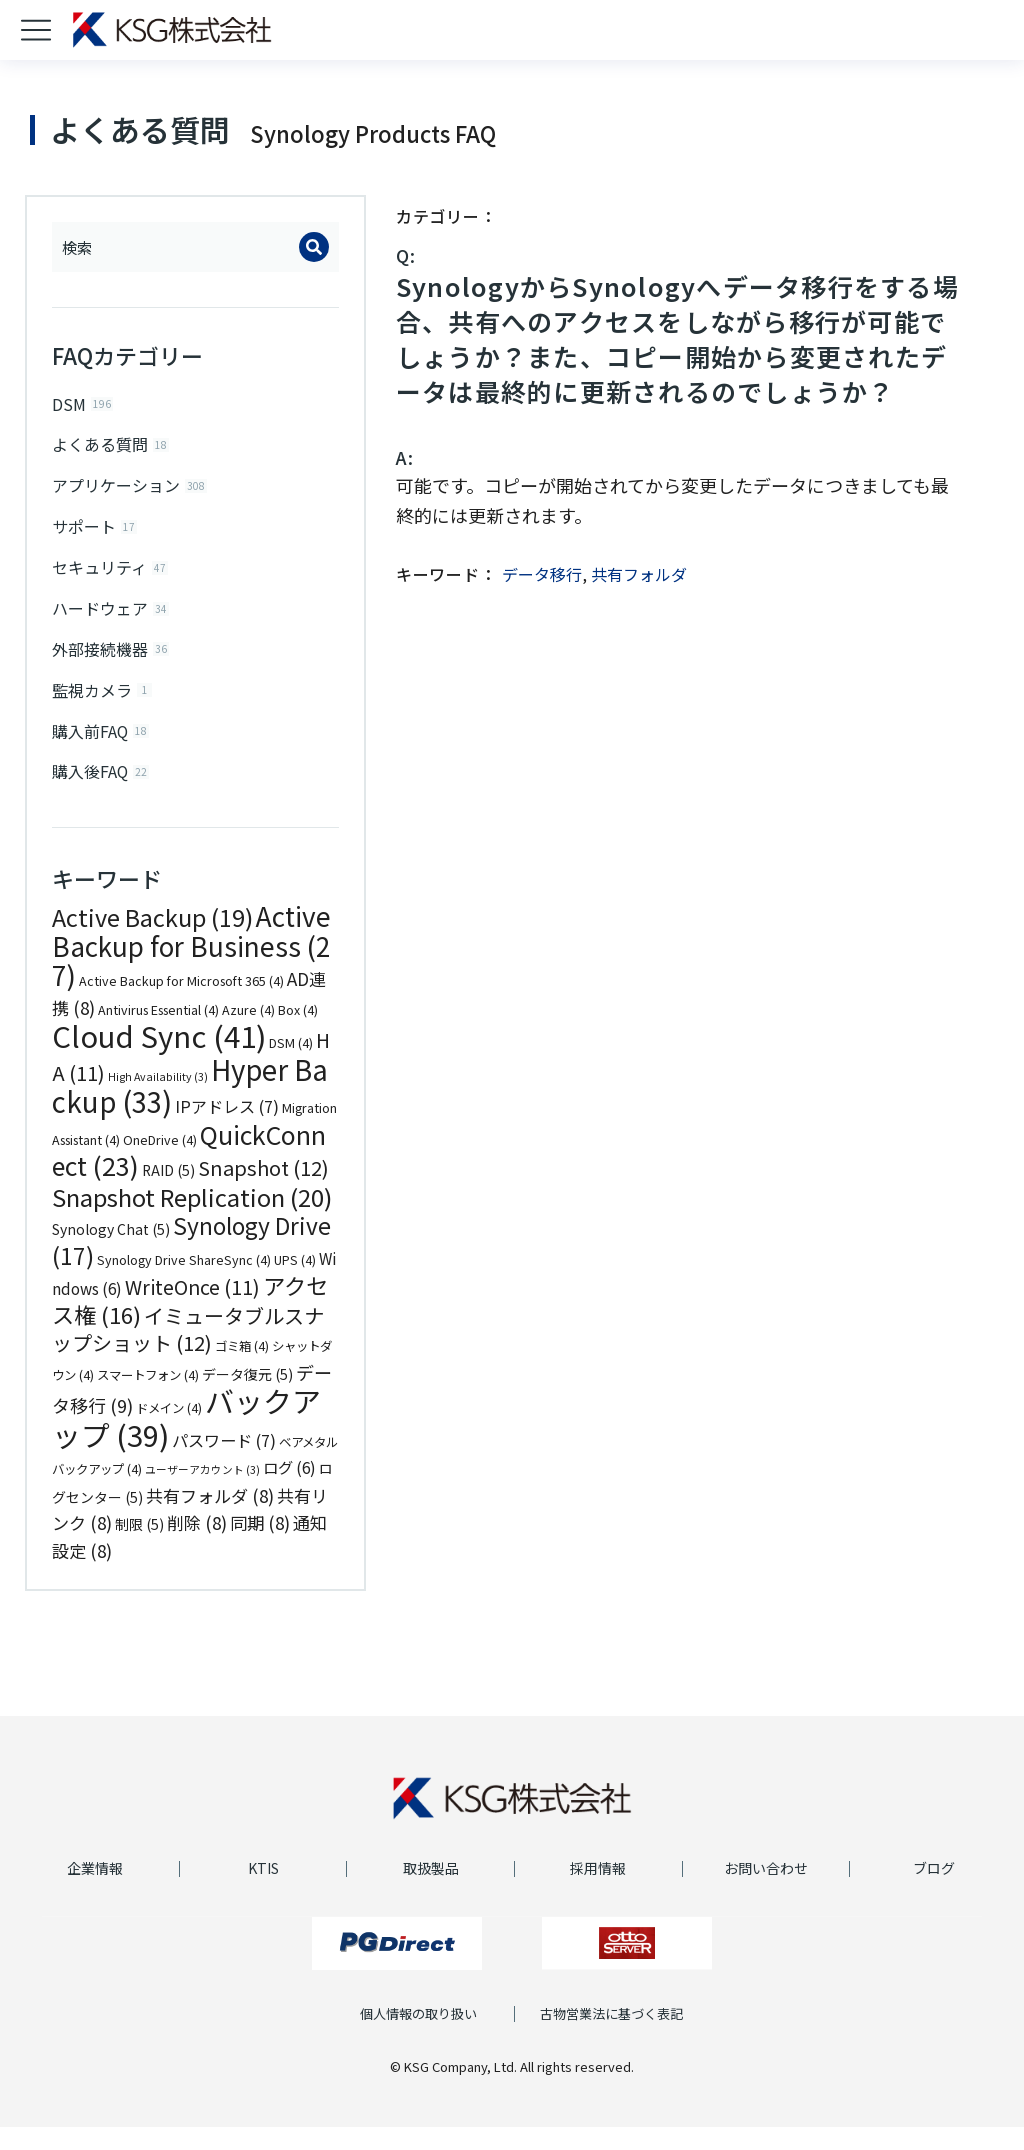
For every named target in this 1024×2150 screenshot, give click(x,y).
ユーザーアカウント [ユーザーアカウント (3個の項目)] (202, 1492)
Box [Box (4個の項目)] (298, 1033)
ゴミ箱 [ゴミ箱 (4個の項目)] (242, 1369)
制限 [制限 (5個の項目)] (139, 1547)
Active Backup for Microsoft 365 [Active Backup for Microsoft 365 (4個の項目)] (181, 1004)
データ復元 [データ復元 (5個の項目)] (247, 1397)
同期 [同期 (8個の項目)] (260, 1545)
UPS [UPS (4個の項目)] (295, 1283)
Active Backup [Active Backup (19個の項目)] (152, 940)
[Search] (314, 247)
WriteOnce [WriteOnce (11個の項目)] (192, 1309)
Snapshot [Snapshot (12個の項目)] (263, 1190)
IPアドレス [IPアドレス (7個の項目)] (227, 1129)
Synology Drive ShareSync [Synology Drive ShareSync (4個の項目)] (184, 1283)
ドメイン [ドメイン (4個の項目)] (169, 1431)
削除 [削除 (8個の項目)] (197, 1545)
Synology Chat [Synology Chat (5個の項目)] (111, 1252)
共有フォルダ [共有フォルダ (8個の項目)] (210, 1518)
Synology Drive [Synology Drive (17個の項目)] (191, 1263)
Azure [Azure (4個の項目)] (248, 1033)
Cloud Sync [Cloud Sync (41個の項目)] (159, 1058)
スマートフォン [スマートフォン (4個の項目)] (148, 1398)
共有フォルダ (639, 574)
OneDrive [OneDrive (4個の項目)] (160, 1163)
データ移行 (542, 574)
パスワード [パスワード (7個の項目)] (224, 1463)
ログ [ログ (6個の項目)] (289, 1490)
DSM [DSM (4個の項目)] (291, 1066)
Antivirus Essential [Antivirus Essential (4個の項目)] (158, 1033)
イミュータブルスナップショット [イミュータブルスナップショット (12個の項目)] (188, 1352)
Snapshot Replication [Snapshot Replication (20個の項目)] (192, 1219)
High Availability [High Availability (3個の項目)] (158, 1099)
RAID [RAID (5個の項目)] (168, 1193)
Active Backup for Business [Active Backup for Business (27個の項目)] (191, 968)
